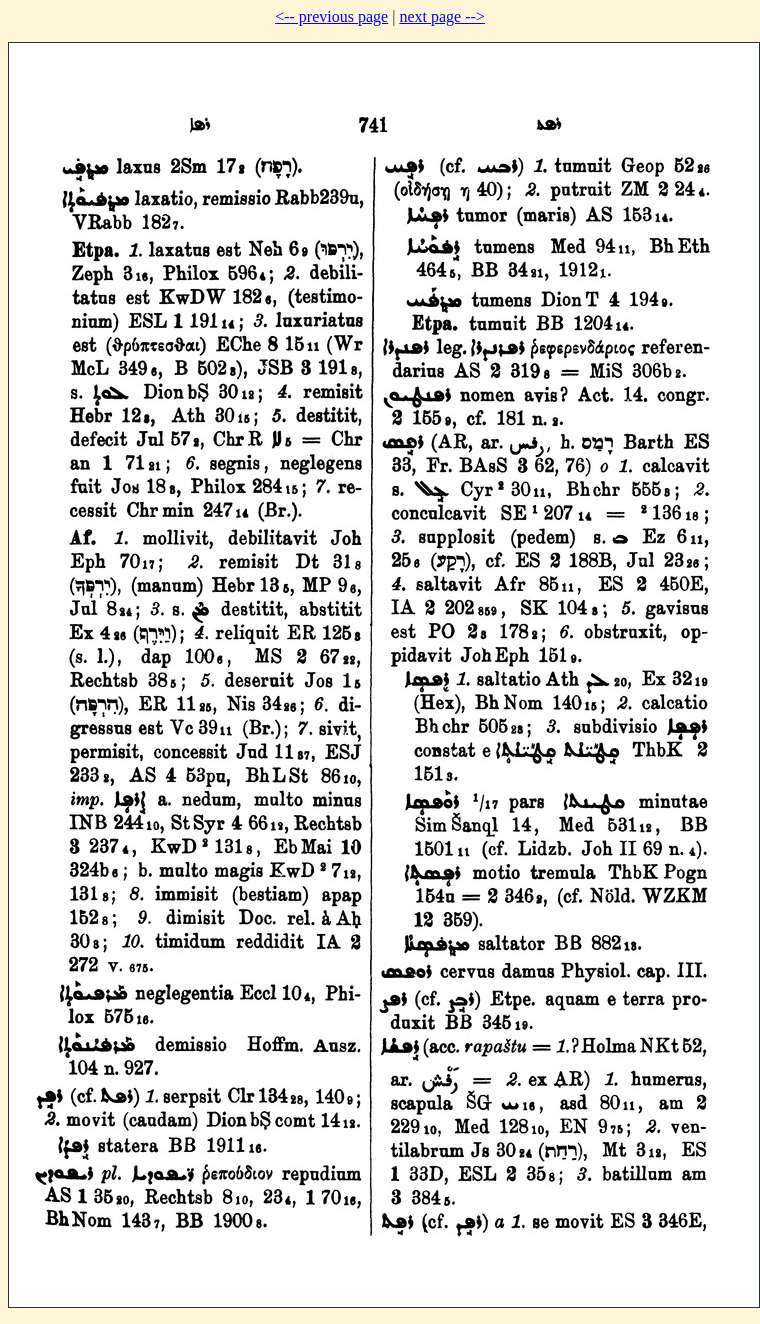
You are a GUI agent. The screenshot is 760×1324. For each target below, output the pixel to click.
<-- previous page (331, 16)
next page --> (441, 16)
